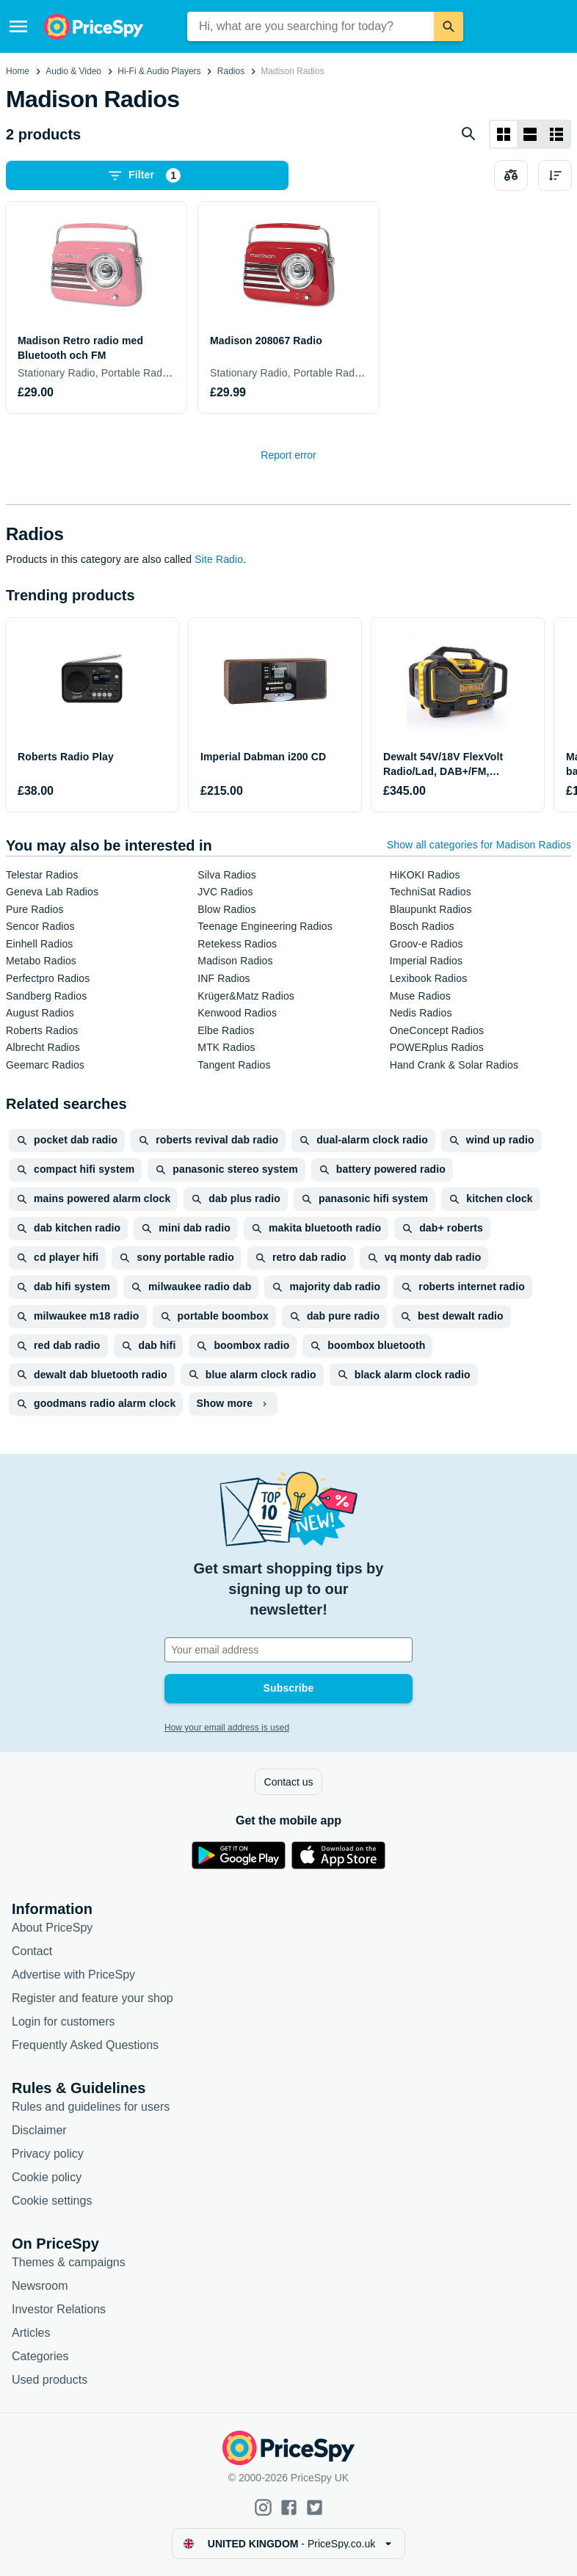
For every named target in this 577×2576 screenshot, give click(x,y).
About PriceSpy (52, 1927)
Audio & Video (73, 71)
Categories (40, 2356)
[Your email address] (288, 1649)
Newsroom (40, 2286)
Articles (31, 2332)
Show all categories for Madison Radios (479, 845)
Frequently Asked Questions (85, 2045)
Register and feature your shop (92, 1998)
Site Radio (219, 559)
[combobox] (311, 26)
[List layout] (530, 134)
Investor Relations (59, 2309)
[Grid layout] (503, 134)
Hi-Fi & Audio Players (158, 71)
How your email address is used (226, 1727)
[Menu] (18, 26)
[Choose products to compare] (511, 175)
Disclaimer (39, 2130)
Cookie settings (52, 2200)
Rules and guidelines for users (91, 2106)
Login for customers (63, 2021)
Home (17, 71)
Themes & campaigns (69, 2262)
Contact (32, 1951)
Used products (49, 2379)
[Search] (448, 26)
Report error (288, 455)
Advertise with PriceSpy (73, 1974)
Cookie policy (46, 2177)
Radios (230, 71)
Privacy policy (48, 2153)
